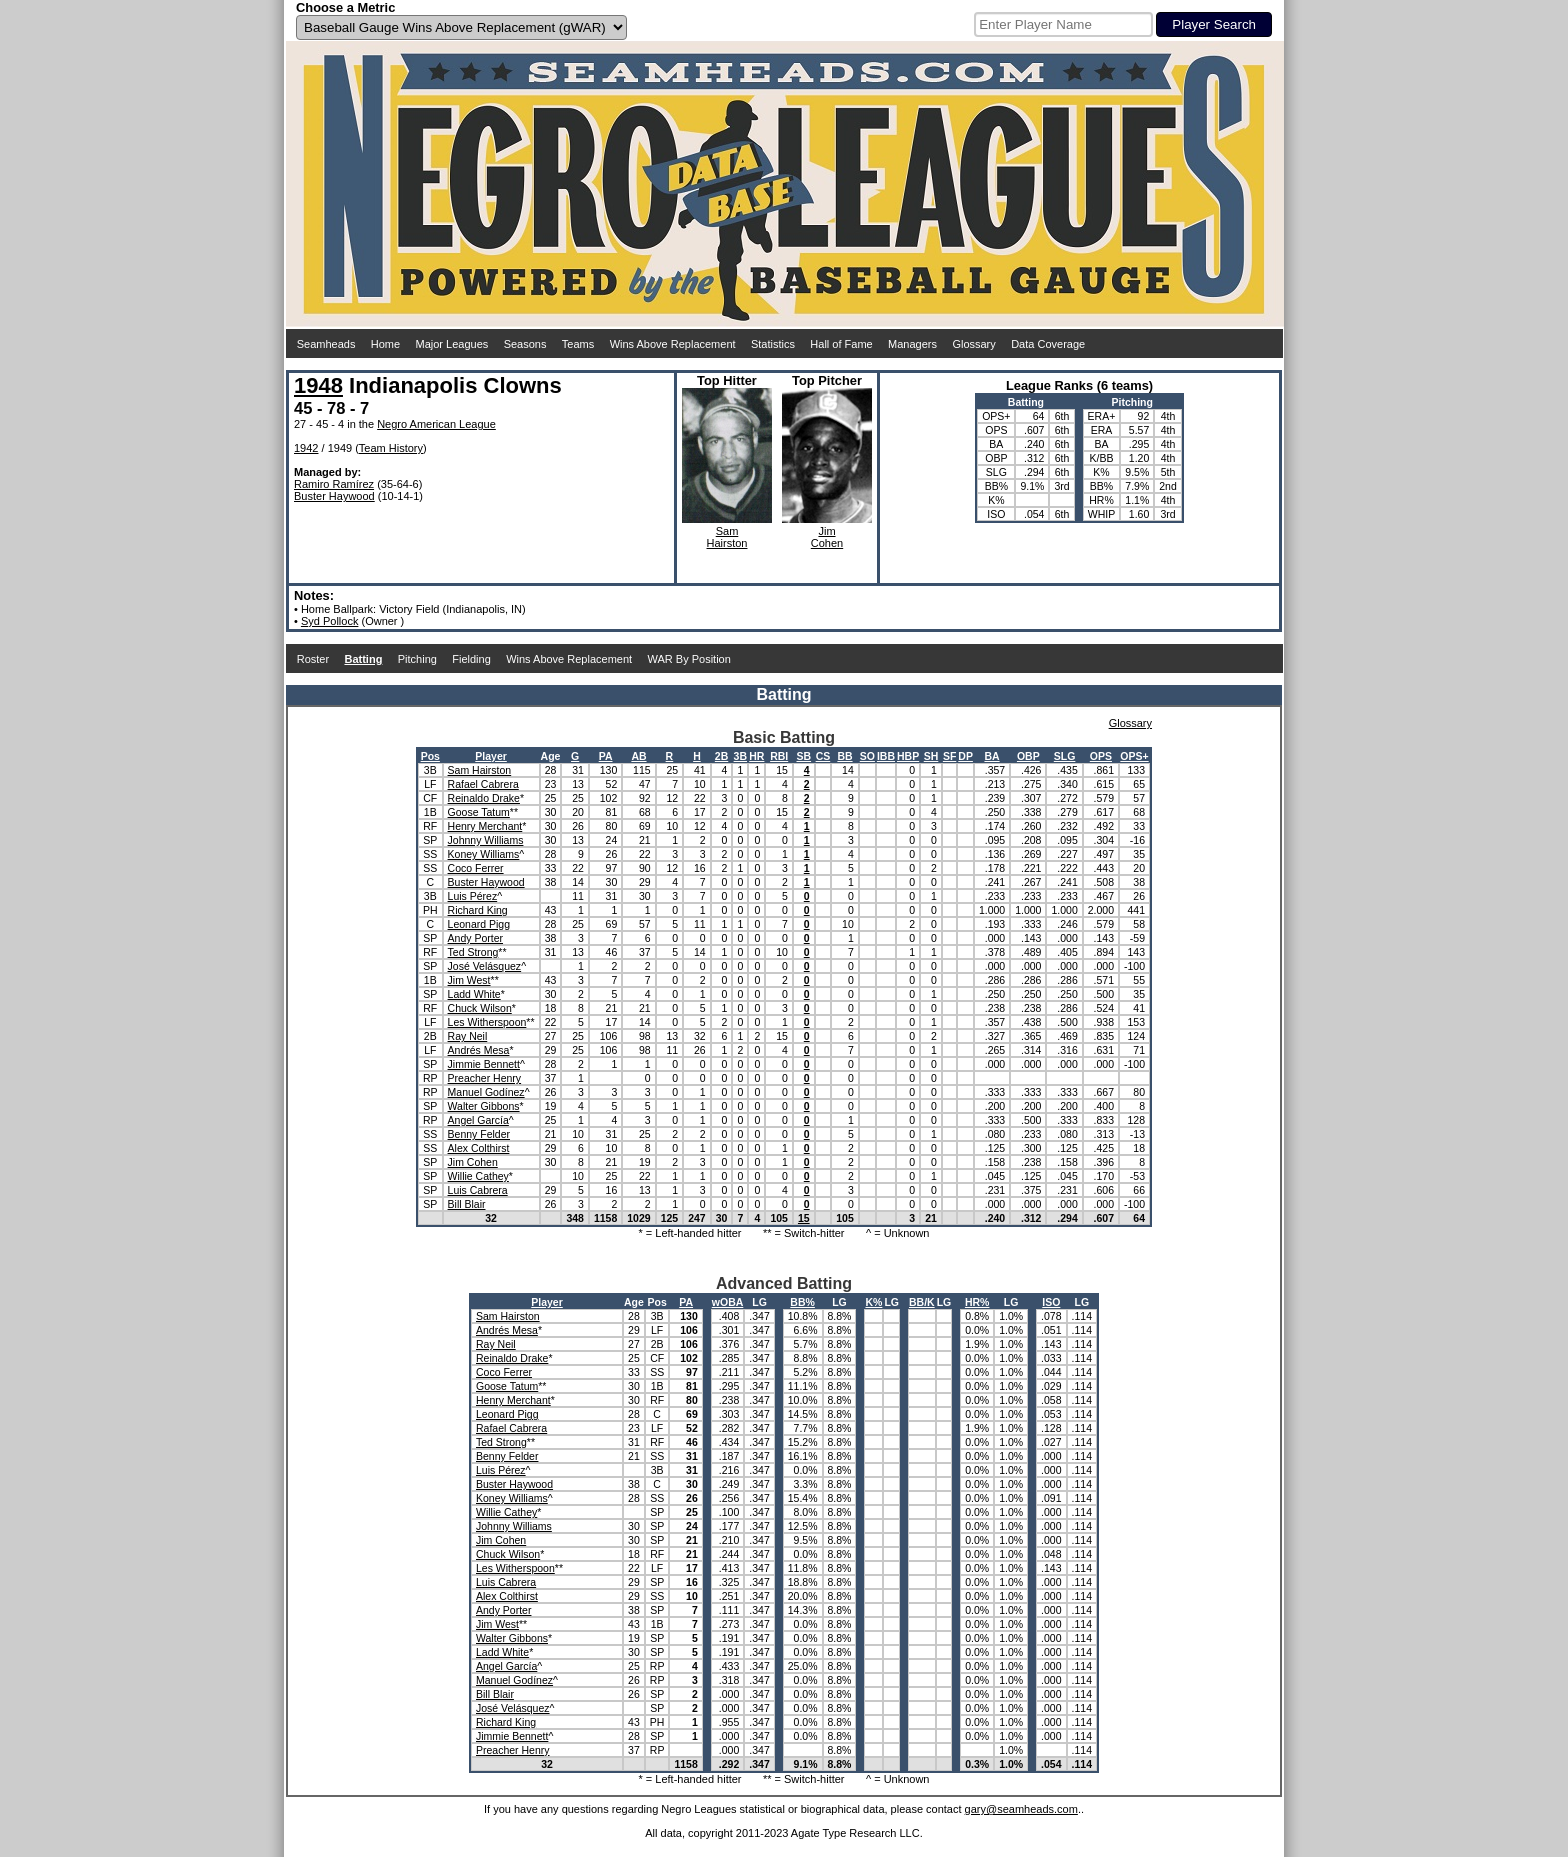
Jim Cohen (473, 1162)
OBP (1028, 756)
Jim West (469, 980)
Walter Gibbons (484, 1106)
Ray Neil (468, 1036)
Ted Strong (473, 952)
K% (873, 1302)
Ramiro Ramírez (334, 484)
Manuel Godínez (486, 1092)
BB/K (922, 1302)
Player (491, 756)
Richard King (478, 910)
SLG (1065, 756)
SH (931, 756)
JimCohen (827, 537)
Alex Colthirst (479, 1148)
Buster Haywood (334, 496)
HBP (908, 756)
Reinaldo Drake (484, 798)
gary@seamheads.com (1021, 1809)
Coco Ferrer (476, 868)
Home (385, 344)
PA (606, 756)
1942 (306, 448)
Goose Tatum (479, 812)
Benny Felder (479, 1134)
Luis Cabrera (478, 1190)
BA (991, 756)
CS (823, 756)
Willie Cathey (478, 1176)
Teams (578, 344)
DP (965, 756)
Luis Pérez (473, 896)
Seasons (525, 344)
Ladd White (474, 994)
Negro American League (436, 424)
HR (756, 756)
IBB (886, 756)
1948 (318, 385)
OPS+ (1134, 756)
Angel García (478, 1120)
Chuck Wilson (480, 1008)
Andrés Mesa (479, 1050)
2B (721, 756)
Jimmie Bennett (484, 1064)
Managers (912, 344)
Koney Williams (484, 854)
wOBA (728, 1302)
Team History (391, 448)
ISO (1051, 1302)
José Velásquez (485, 966)
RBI (779, 756)
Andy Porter (475, 938)
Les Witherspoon (487, 1022)
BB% (802, 1302)
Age (551, 756)
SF (949, 756)
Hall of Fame (841, 344)
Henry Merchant (485, 826)
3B (740, 756)
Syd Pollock (329, 621)
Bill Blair (467, 1204)
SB (803, 756)
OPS (1101, 756)
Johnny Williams (486, 840)
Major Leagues (452, 344)
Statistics (773, 344)
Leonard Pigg (479, 924)
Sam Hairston (480, 770)
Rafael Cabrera (483, 784)
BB (844, 756)
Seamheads (326, 344)
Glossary (973, 344)
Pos (430, 756)
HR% (977, 1302)
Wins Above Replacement (673, 344)
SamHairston (727, 537)
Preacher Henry (485, 1078)
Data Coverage (1048, 344)
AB (638, 756)
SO (867, 756)
